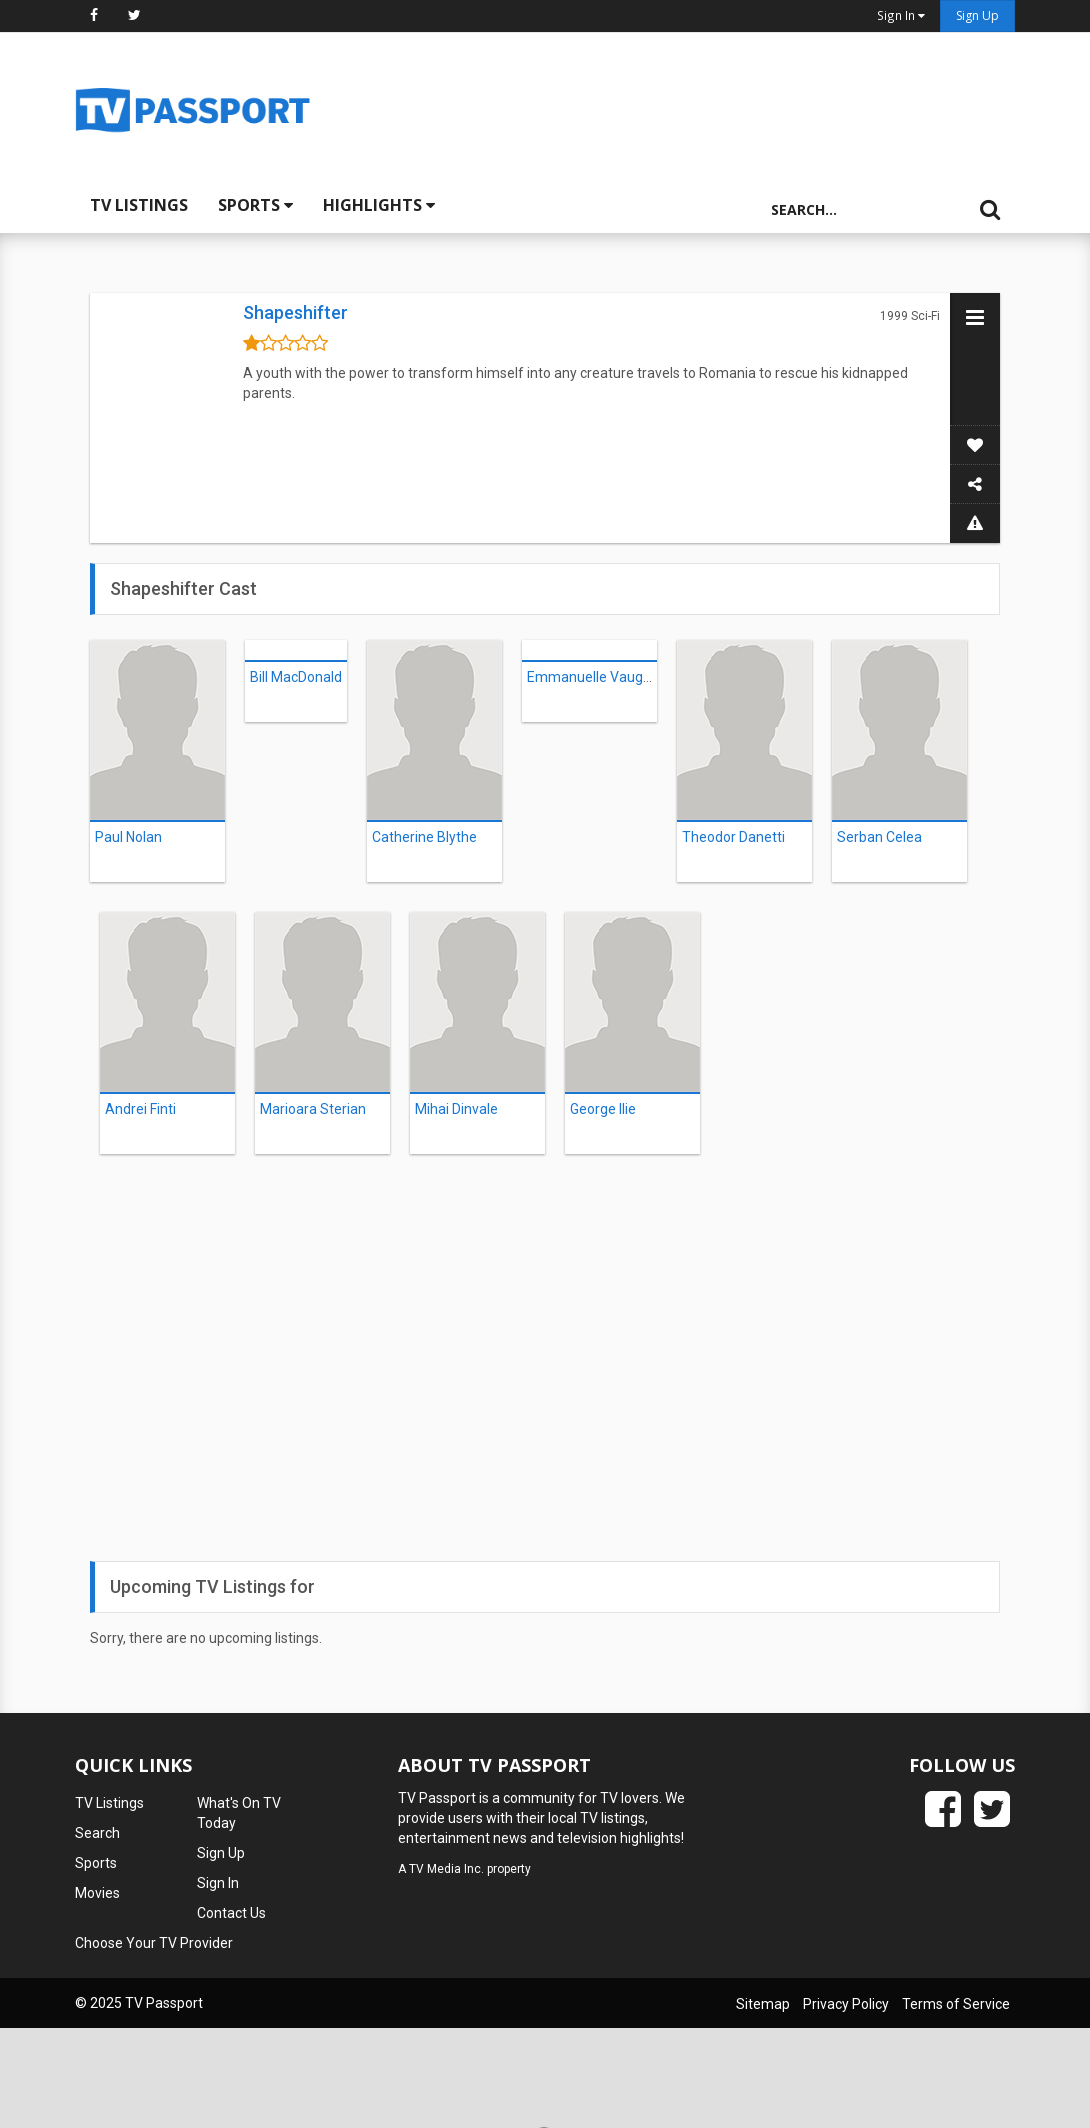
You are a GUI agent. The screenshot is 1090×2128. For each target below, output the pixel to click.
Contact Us (231, 1913)
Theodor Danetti (733, 837)
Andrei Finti (140, 1109)
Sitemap (763, 2004)
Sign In (218, 1883)
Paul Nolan (128, 837)
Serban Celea (879, 837)
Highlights (379, 205)
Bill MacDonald (296, 677)
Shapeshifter (295, 312)
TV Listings (139, 205)
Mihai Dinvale (456, 1109)
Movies (97, 1893)
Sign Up (977, 15)
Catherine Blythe (424, 837)
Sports (255, 205)
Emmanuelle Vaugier (593, 677)
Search (97, 1833)
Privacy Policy (846, 2004)
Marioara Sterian (313, 1109)
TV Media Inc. (446, 1869)
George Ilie (603, 1109)
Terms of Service (956, 2004)
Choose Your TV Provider (154, 1943)
